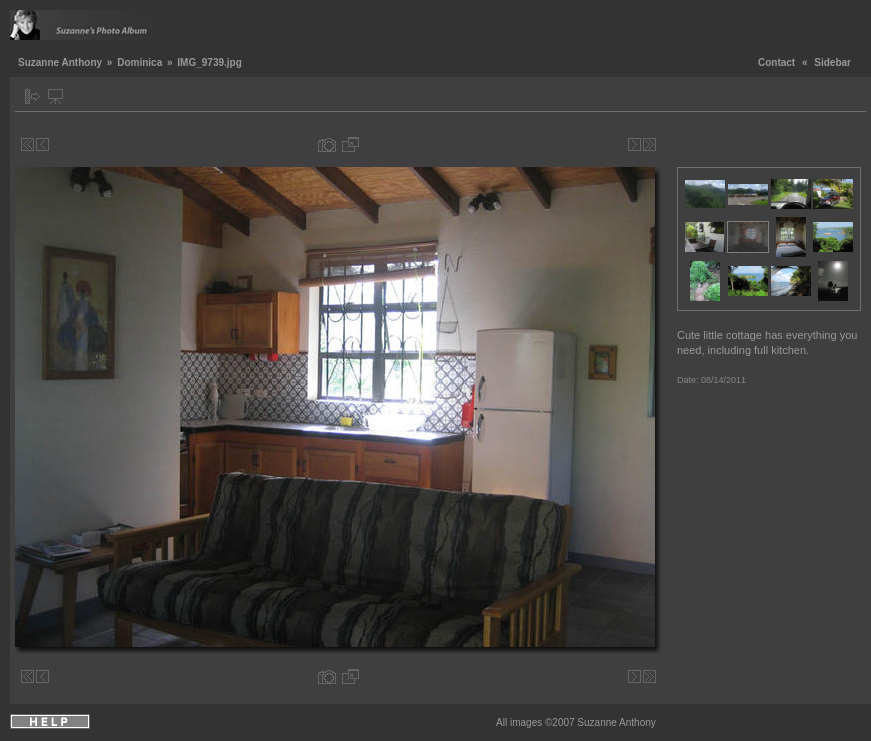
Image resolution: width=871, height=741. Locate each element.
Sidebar (832, 62)
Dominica (139, 62)
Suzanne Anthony (60, 62)
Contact (776, 62)
